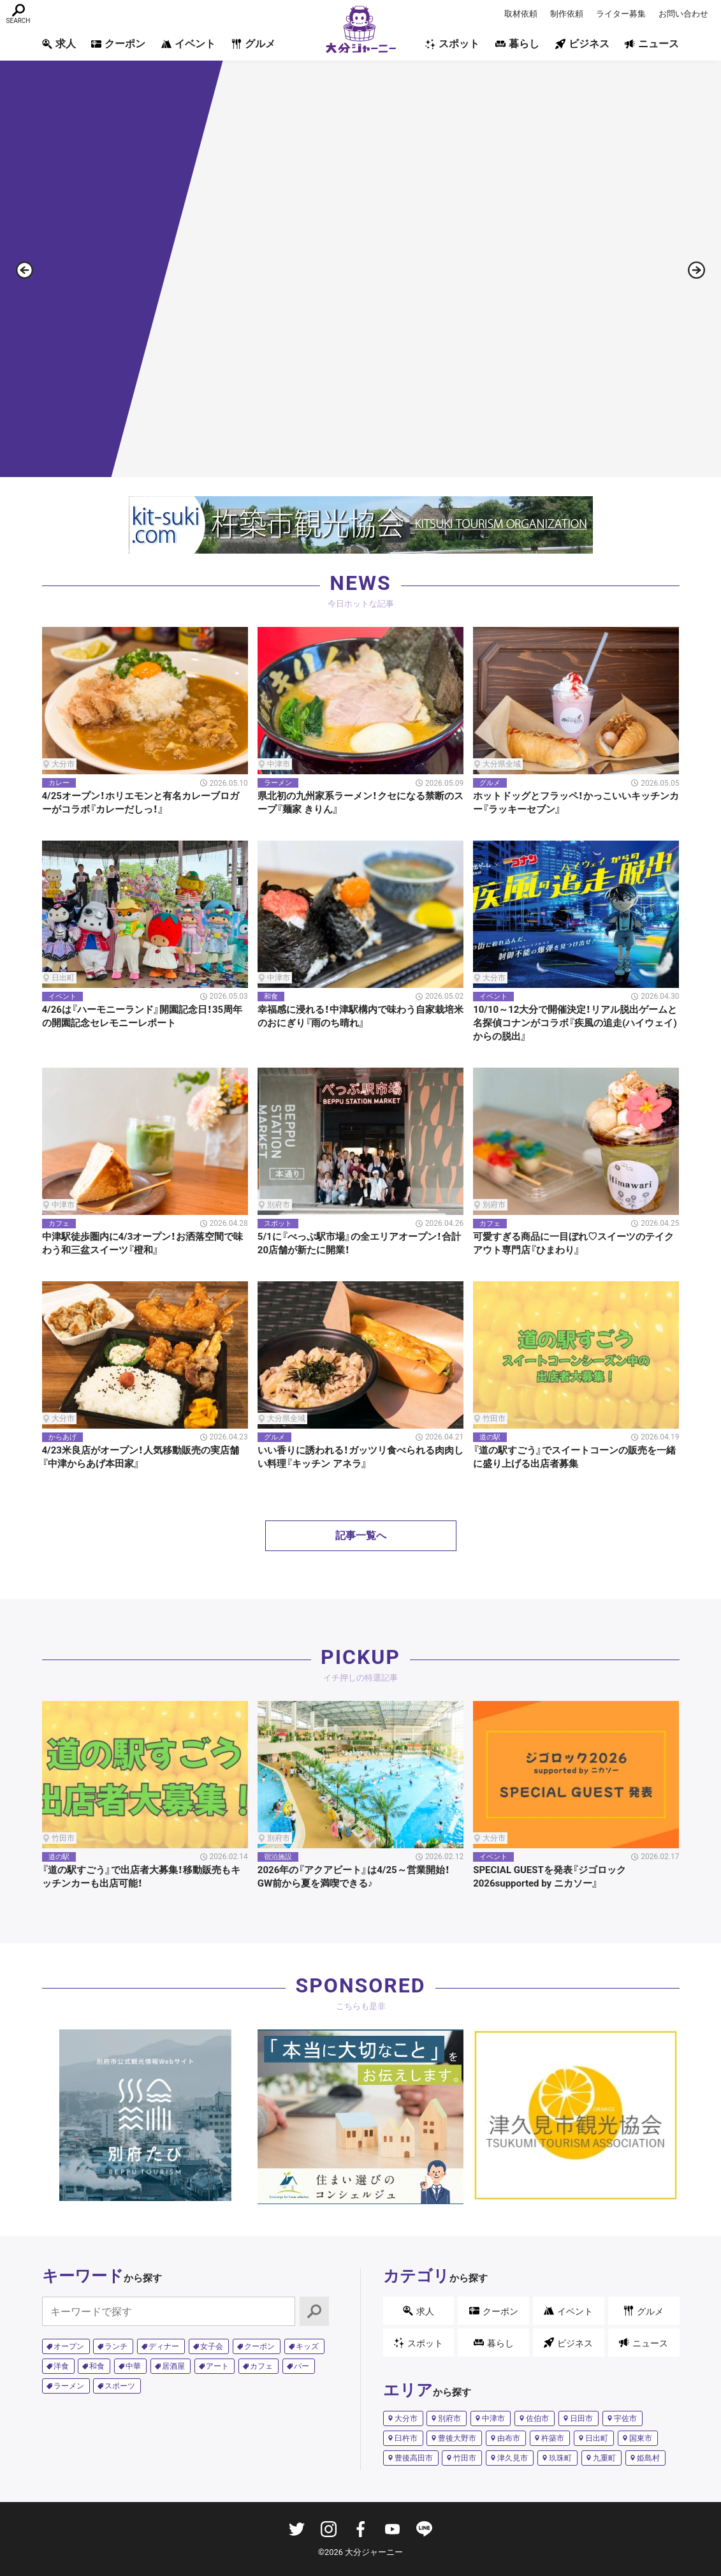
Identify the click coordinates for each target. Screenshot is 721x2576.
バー (301, 2366)
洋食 (61, 2366)
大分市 (406, 2418)
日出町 (596, 2438)
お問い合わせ (683, 13)
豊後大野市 (457, 2438)
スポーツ (120, 2385)
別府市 (449, 2418)
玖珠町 (560, 2458)
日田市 (581, 2418)
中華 (133, 2366)
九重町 (604, 2458)
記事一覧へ (360, 1535)
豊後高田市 (414, 2458)
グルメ (253, 44)
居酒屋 (173, 2366)
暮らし (517, 44)
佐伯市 (537, 2418)
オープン (69, 2346)
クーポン (118, 44)
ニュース (652, 44)
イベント (188, 44)
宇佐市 (625, 2418)
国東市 (640, 2438)
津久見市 (512, 2458)
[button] (696, 275)
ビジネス (582, 44)
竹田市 (464, 2458)
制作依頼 (566, 13)
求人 (59, 44)
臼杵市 (406, 2438)
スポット (452, 44)
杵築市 (552, 2438)
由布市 (508, 2438)
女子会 (211, 2346)
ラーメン (69, 2385)
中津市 (493, 2418)
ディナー (164, 2346)
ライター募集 (621, 13)
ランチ (116, 2346)
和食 (97, 2366)
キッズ (307, 2346)
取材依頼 (520, 13)
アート (217, 2366)
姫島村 (648, 2458)
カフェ (261, 2366)
